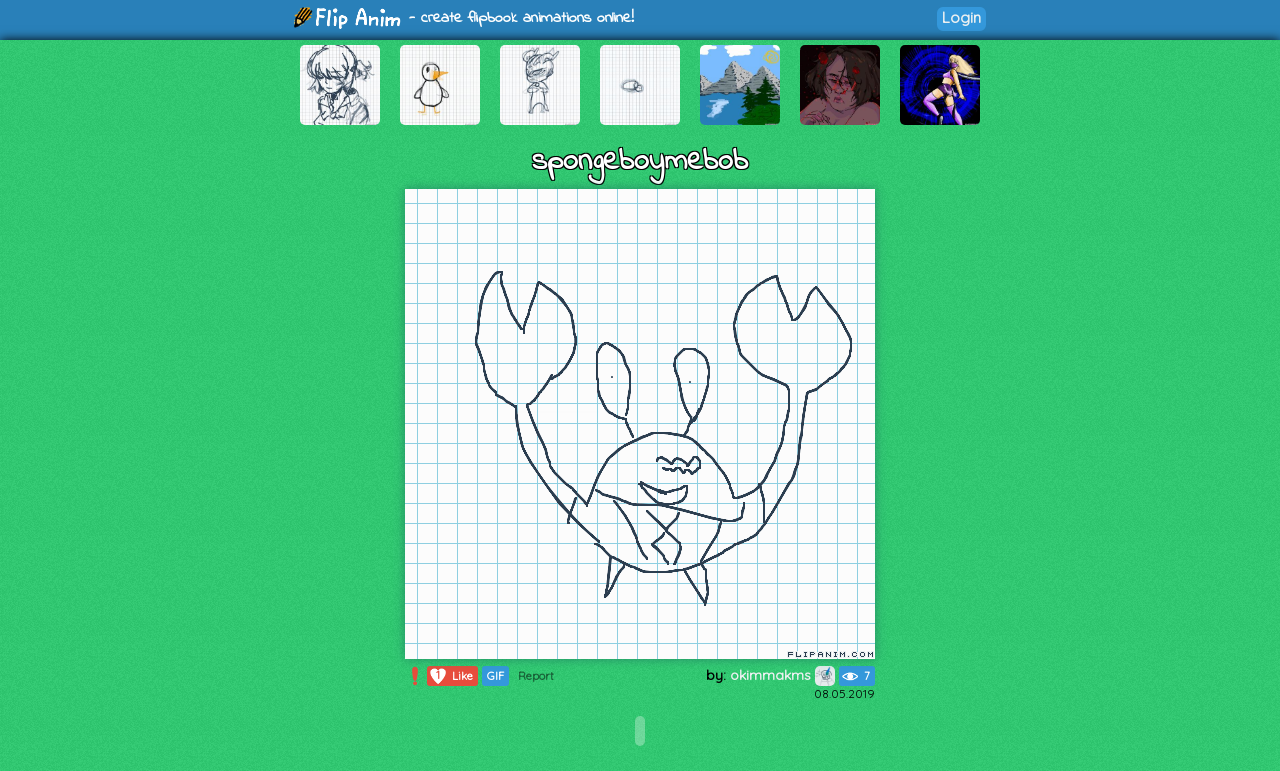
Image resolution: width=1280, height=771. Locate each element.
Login (961, 17)
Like (450, 676)
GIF (495, 676)
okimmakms (782, 675)
